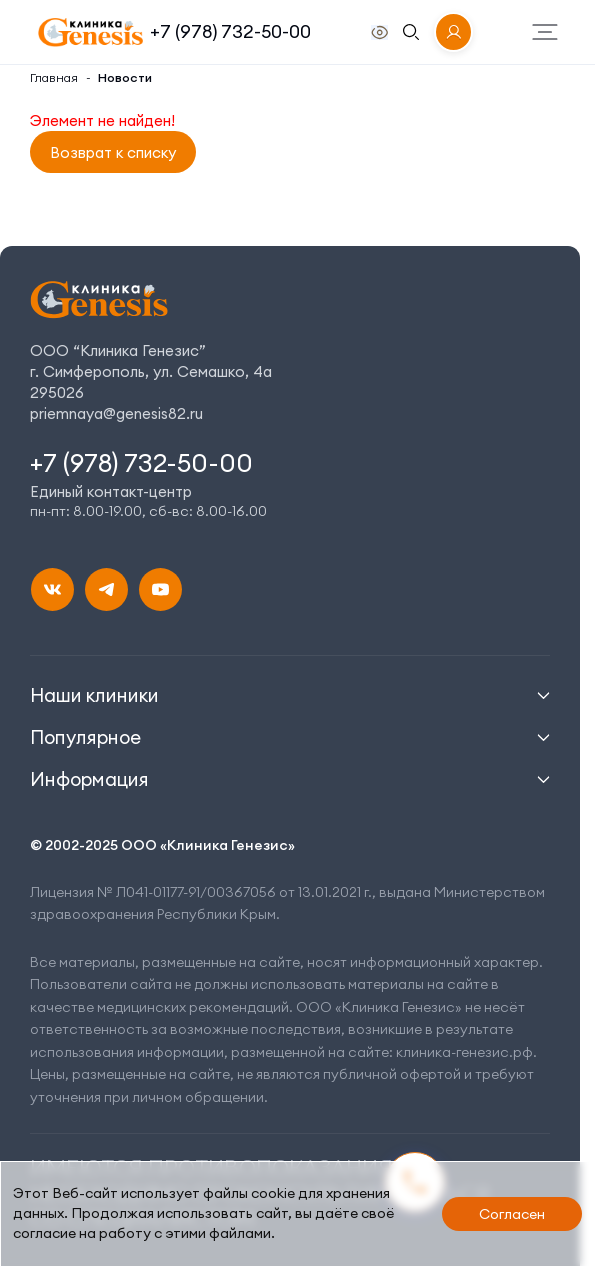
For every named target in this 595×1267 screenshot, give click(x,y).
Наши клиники (94, 695)
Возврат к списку (113, 152)
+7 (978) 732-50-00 (230, 31)
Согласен (512, 1214)
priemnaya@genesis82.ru (116, 413)
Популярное (85, 737)
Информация (89, 779)
